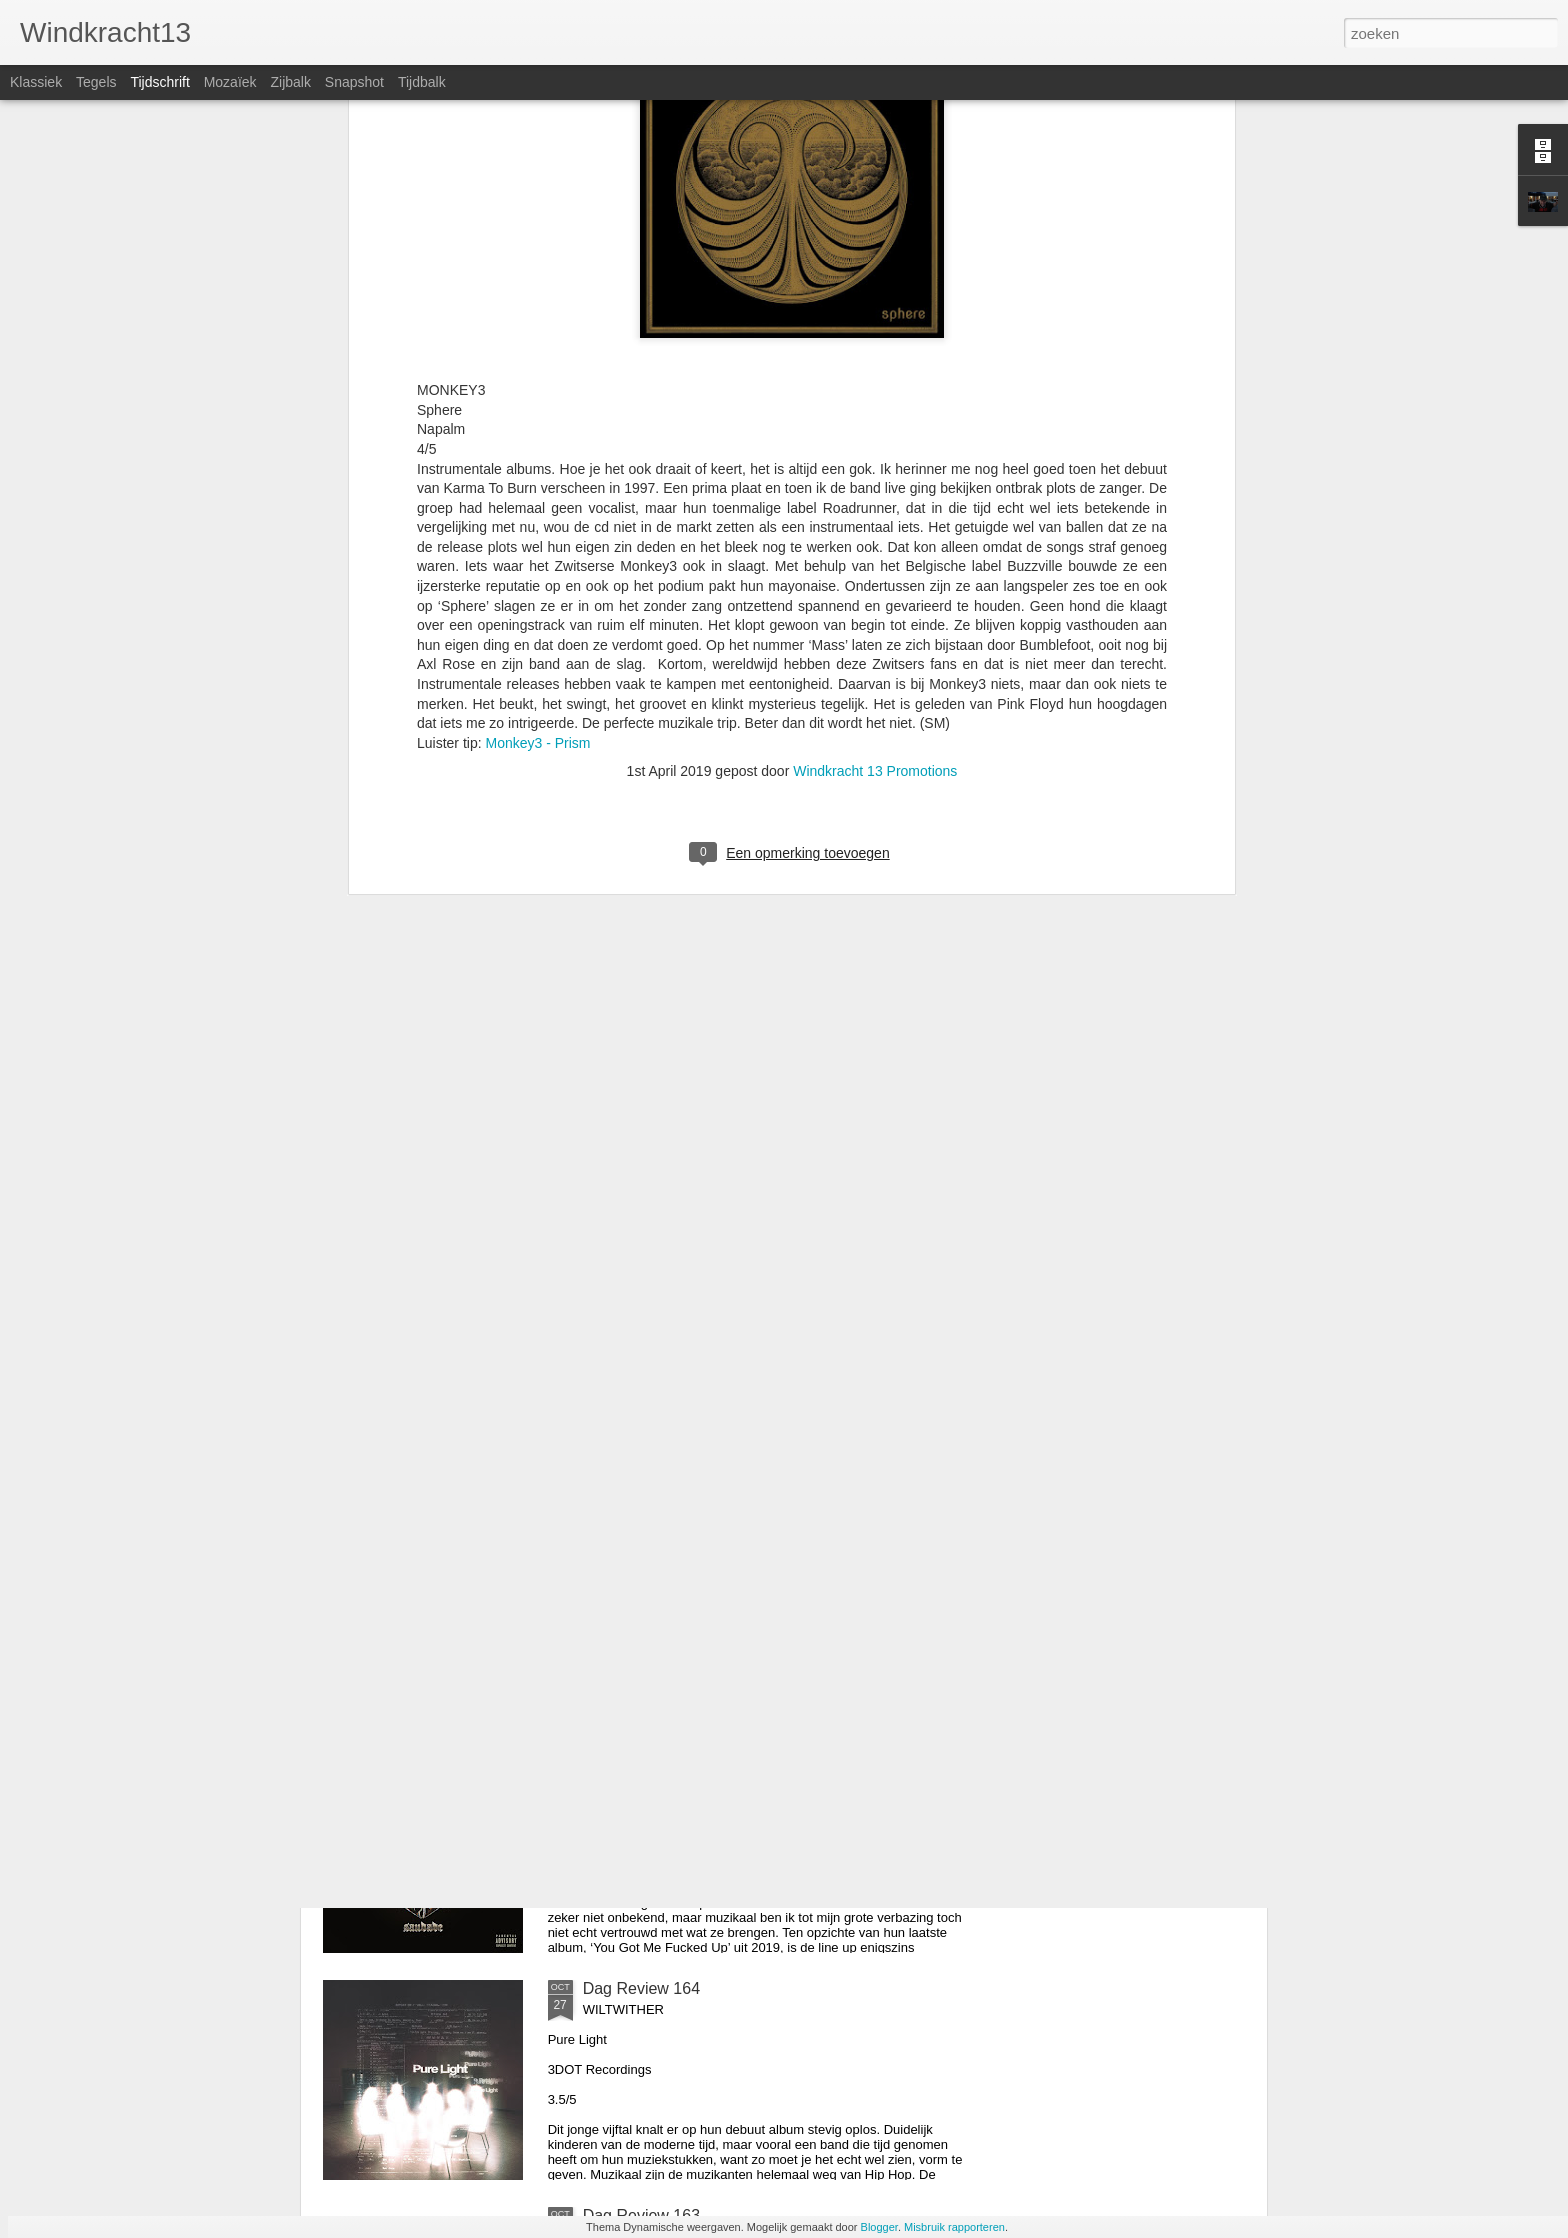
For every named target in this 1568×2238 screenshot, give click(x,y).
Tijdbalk (422, 82)
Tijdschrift (159, 82)
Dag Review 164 (641, 1988)
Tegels (96, 82)
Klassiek (36, 82)
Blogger (879, 2227)
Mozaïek (230, 82)
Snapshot (354, 82)
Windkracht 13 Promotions (875, 482)
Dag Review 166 (641, 1534)
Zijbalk (290, 82)
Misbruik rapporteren (954, 2227)
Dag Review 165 (641, 1761)
